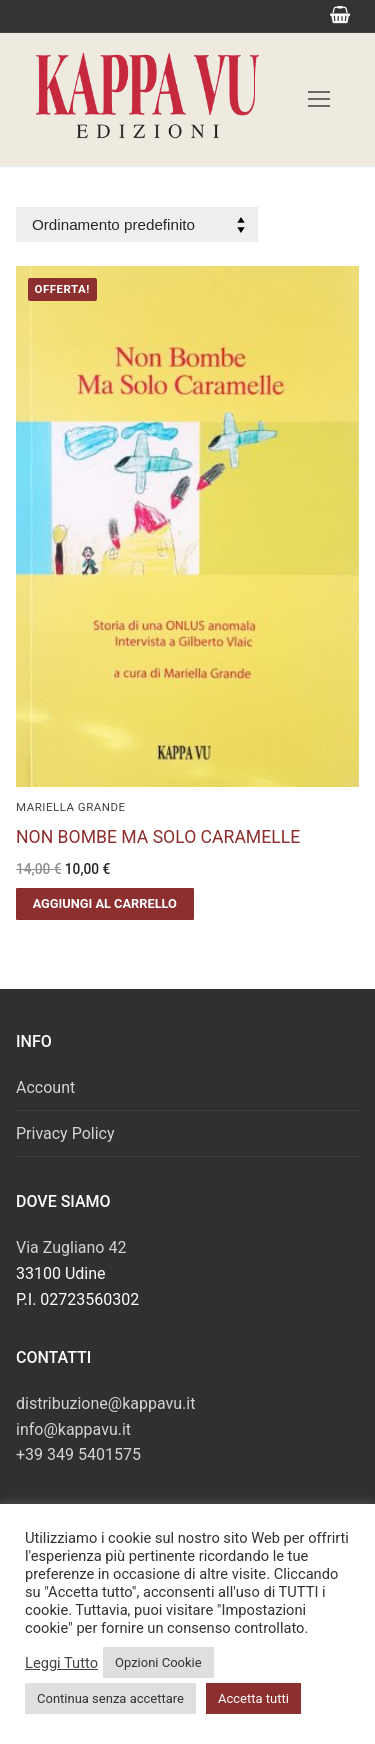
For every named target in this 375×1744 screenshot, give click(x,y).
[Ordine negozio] (137, 224)
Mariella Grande (71, 807)
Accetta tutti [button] (253, 1698)
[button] (105, 904)
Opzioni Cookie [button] (158, 1662)
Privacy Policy (65, 1133)
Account (45, 1087)
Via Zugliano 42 (71, 1247)
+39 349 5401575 (78, 1454)
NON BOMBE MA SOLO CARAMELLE (158, 837)
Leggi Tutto (61, 1663)
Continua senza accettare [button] (110, 1698)
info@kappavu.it (73, 1429)
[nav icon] (319, 99)
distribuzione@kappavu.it (105, 1403)
